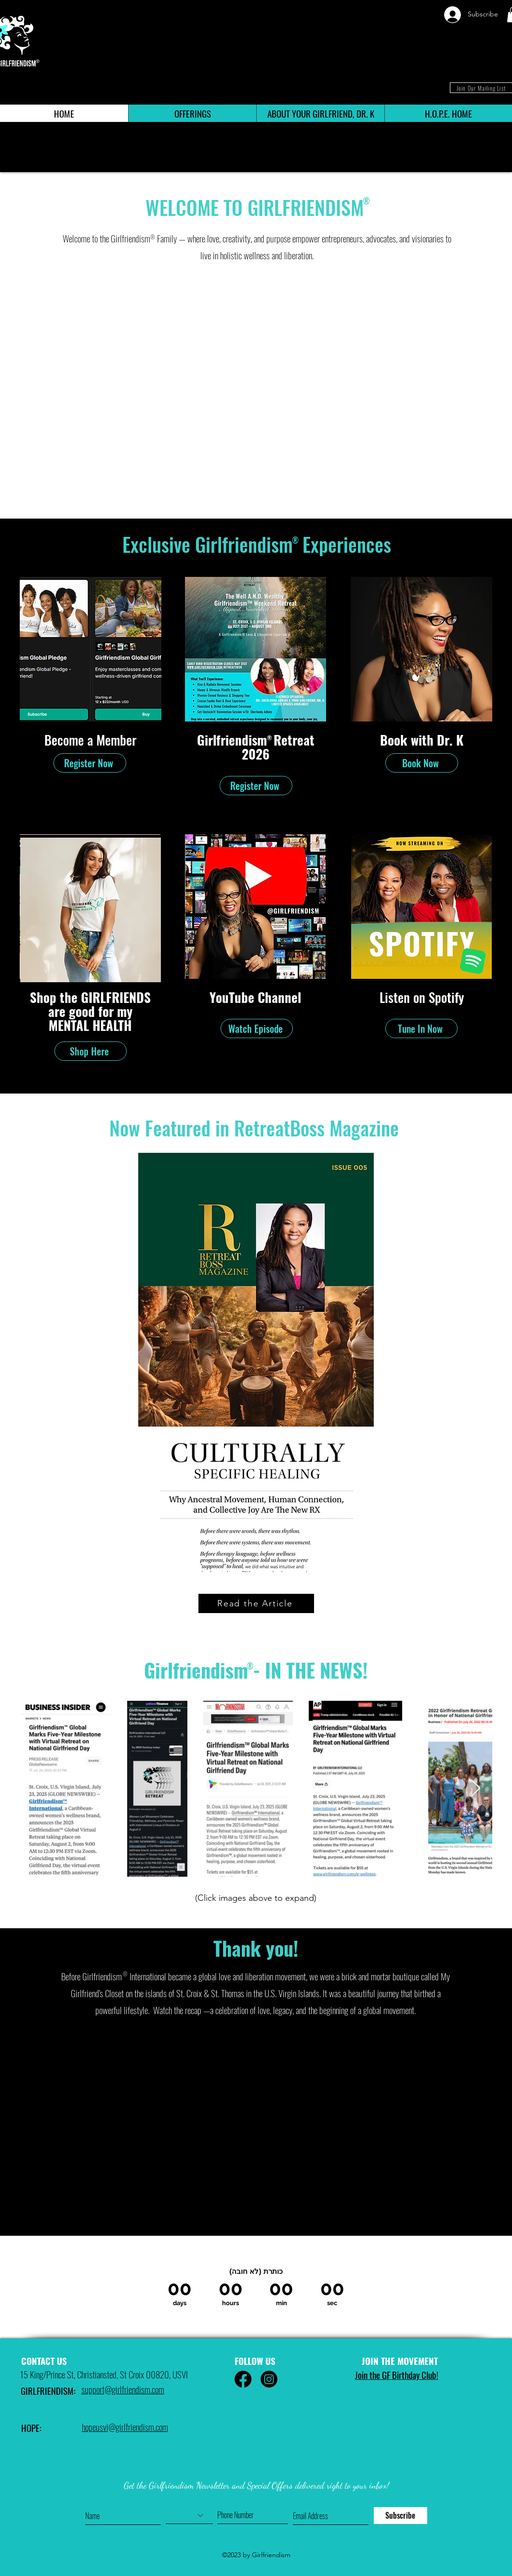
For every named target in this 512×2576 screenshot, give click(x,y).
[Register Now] (89, 763)
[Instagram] (269, 2379)
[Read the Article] (256, 1603)
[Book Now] (421, 763)
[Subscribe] (400, 2515)
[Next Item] (475, 1788)
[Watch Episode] (257, 1028)
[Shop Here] (90, 1051)
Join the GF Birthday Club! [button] (396, 2374)
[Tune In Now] (421, 1028)
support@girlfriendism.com (122, 2389)
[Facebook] (243, 2379)
